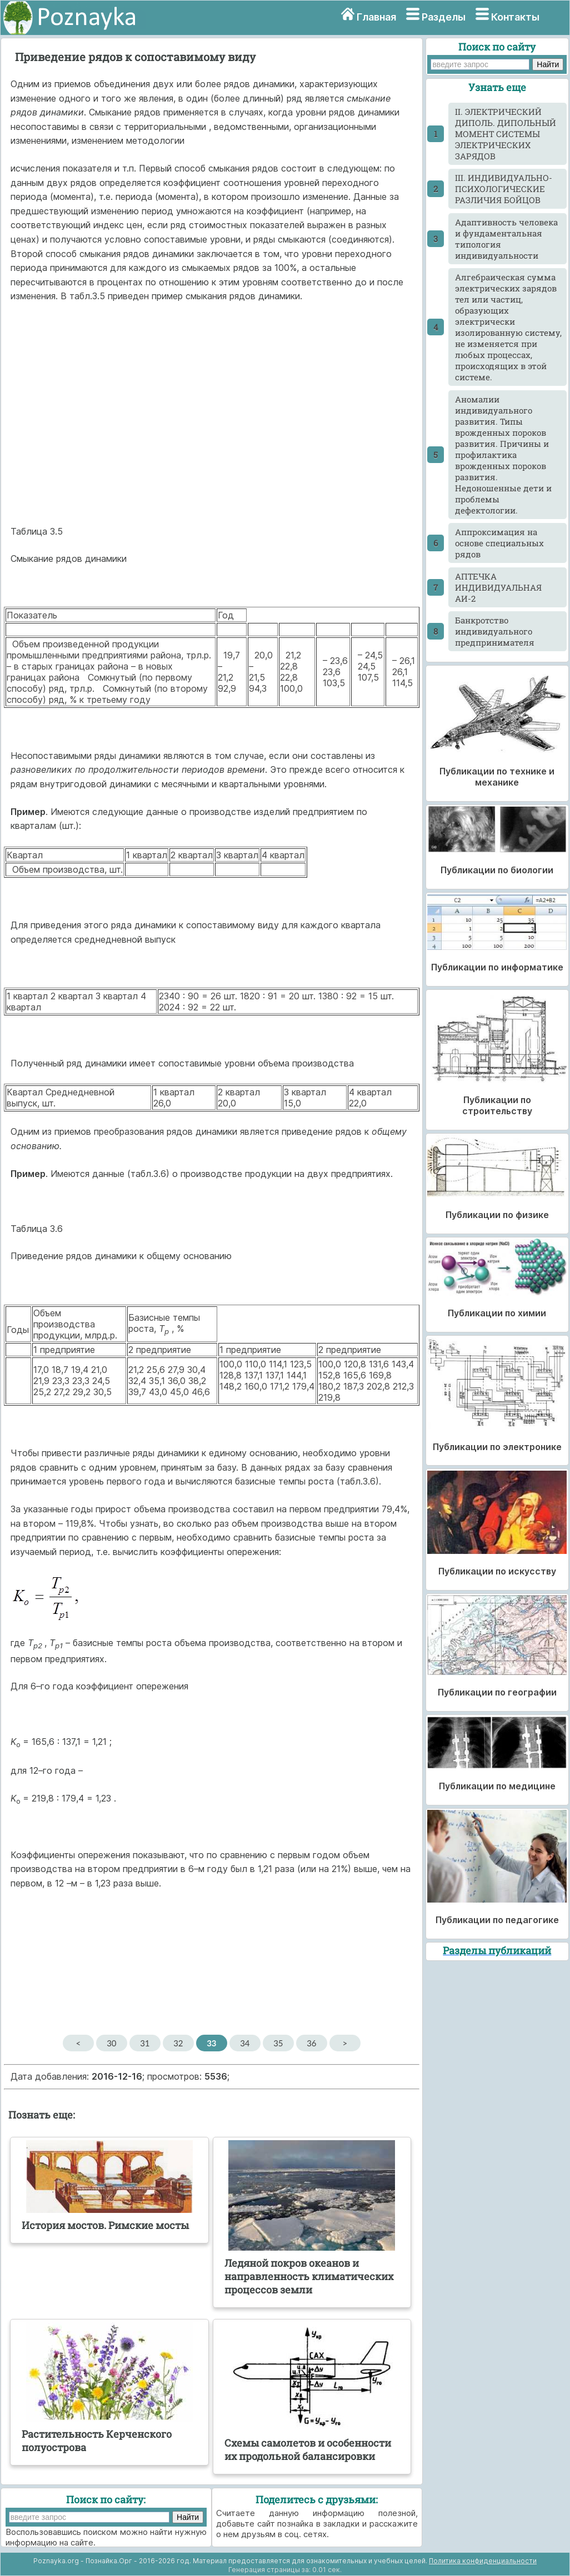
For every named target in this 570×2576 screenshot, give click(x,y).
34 (244, 2043)
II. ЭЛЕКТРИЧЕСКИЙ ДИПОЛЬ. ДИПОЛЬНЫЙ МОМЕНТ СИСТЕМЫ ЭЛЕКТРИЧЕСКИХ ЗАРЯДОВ (505, 134)
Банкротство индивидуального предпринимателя (494, 631)
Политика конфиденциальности (483, 2561)
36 (311, 2043)
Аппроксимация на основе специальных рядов (499, 543)
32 (178, 2043)
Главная (376, 17)
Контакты (515, 17)
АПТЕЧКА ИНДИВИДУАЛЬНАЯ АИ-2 (498, 587)
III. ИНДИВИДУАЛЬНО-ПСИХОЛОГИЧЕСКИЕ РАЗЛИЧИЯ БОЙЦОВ (503, 188)
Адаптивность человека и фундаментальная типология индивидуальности (506, 239)
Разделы (444, 17)
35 (278, 2043)
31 (144, 2043)
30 (111, 2043)
